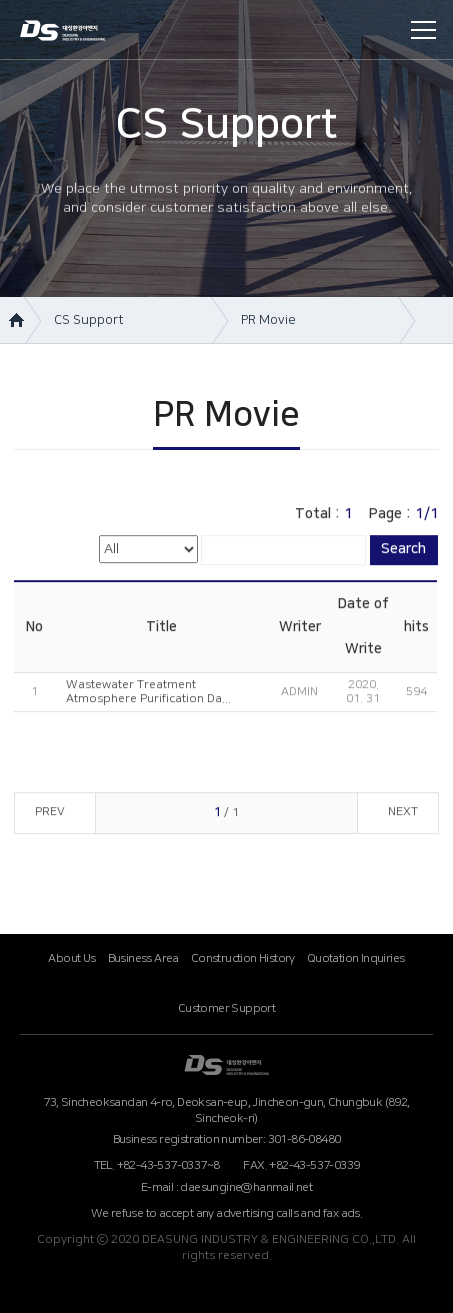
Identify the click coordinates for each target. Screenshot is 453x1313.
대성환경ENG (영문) (226, 1065)
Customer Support (226, 1008)
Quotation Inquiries (356, 958)
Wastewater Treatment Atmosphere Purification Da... (148, 694)
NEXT (403, 814)
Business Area (143, 958)
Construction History (243, 958)
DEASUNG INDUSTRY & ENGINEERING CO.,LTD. (78, 32)
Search (403, 552)
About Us (71, 958)
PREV (50, 814)
